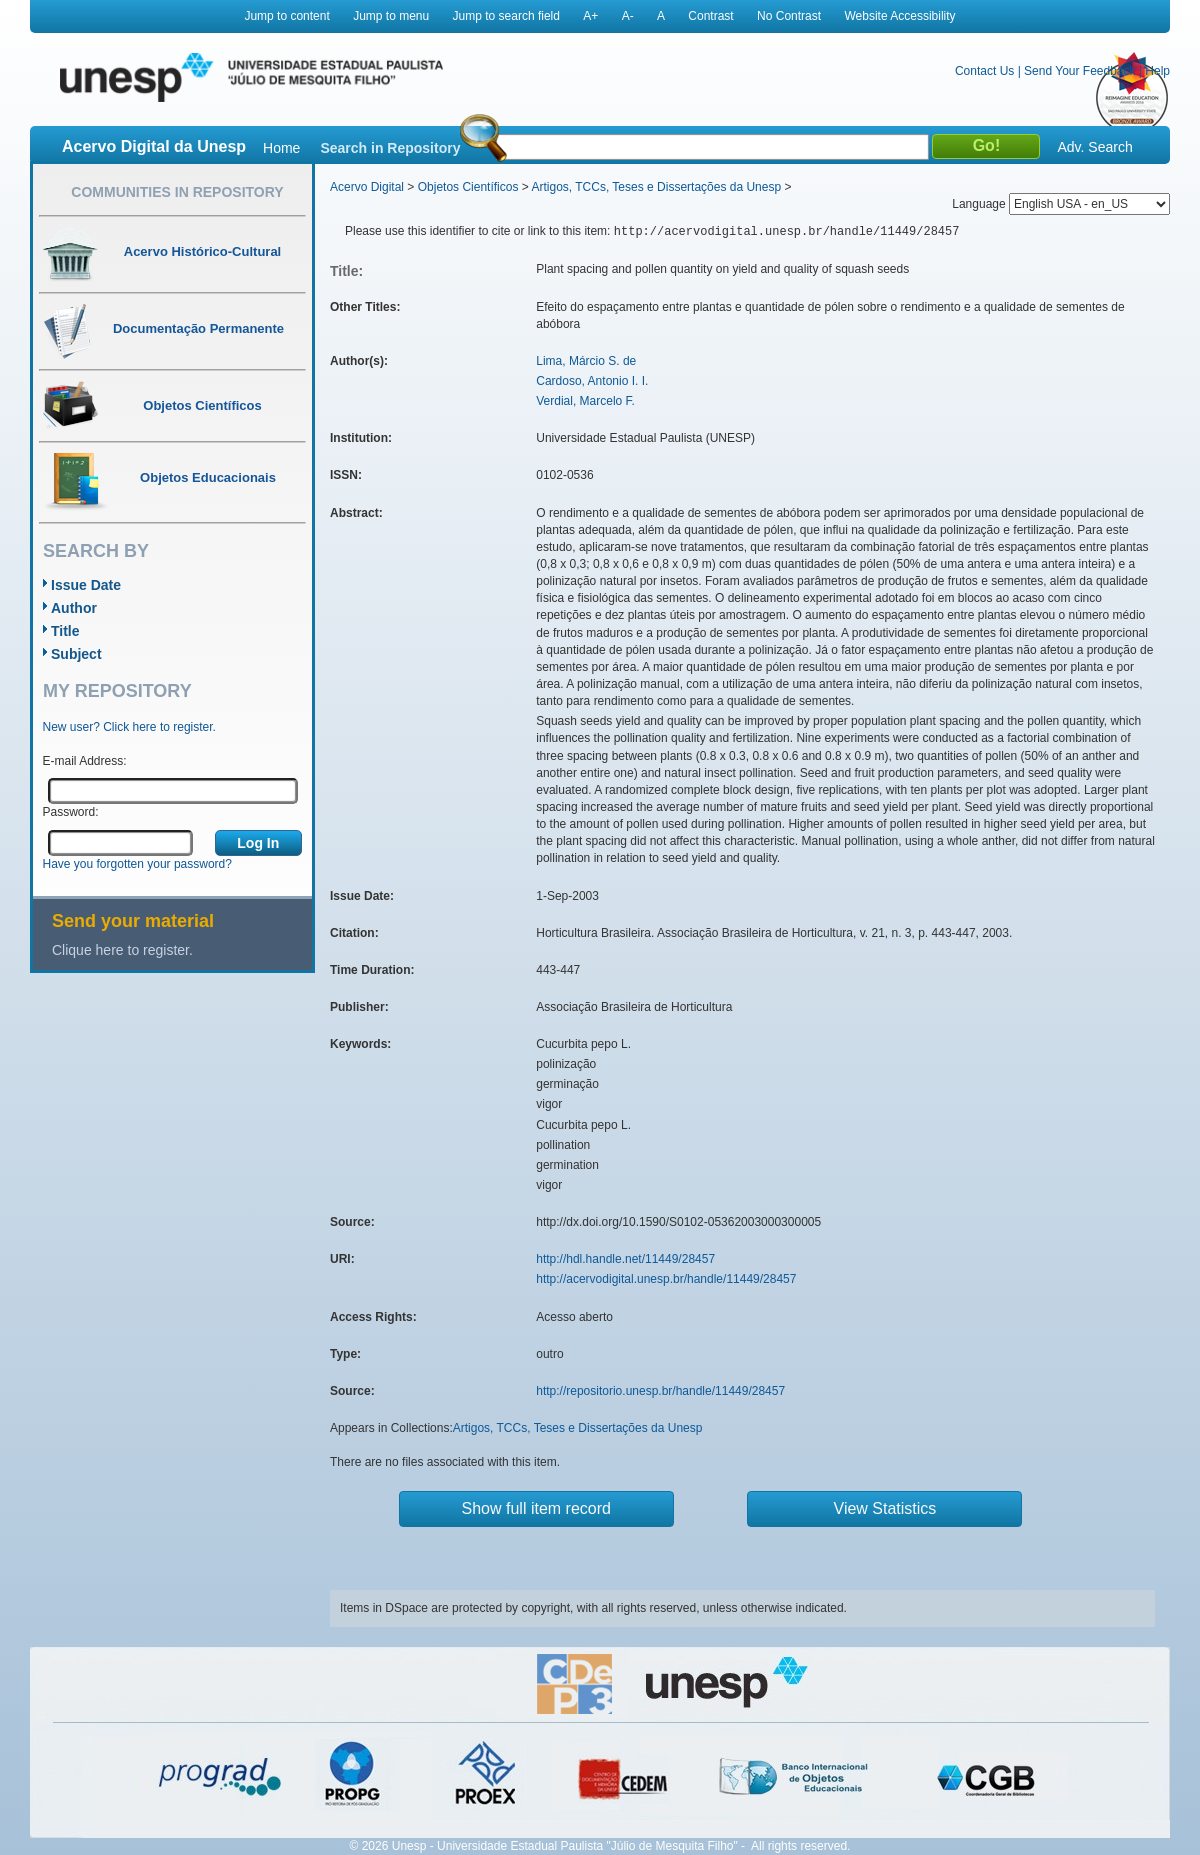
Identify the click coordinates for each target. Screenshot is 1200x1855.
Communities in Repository (177, 192)
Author (74, 608)
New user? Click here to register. (129, 727)
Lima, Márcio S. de (586, 361)
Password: (71, 812)
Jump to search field (506, 16)
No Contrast (789, 16)
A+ (590, 16)
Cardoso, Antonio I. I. (592, 381)
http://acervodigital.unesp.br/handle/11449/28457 (666, 1279)
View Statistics (885, 1508)
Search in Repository (390, 148)
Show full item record (536, 1508)
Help (1157, 71)
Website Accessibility (899, 16)
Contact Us (984, 71)
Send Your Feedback (1079, 71)
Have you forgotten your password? (137, 864)
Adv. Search (1094, 147)
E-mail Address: (85, 761)
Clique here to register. (122, 950)
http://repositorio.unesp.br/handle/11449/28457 (660, 1391)
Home (281, 148)
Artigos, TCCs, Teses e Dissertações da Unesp (656, 187)
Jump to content (286, 16)
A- (628, 16)
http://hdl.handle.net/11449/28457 (625, 1259)
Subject (76, 654)
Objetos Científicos (468, 187)
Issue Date (86, 585)
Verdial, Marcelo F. (585, 401)
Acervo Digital (367, 187)
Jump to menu (391, 16)
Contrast (710, 16)
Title (65, 631)
